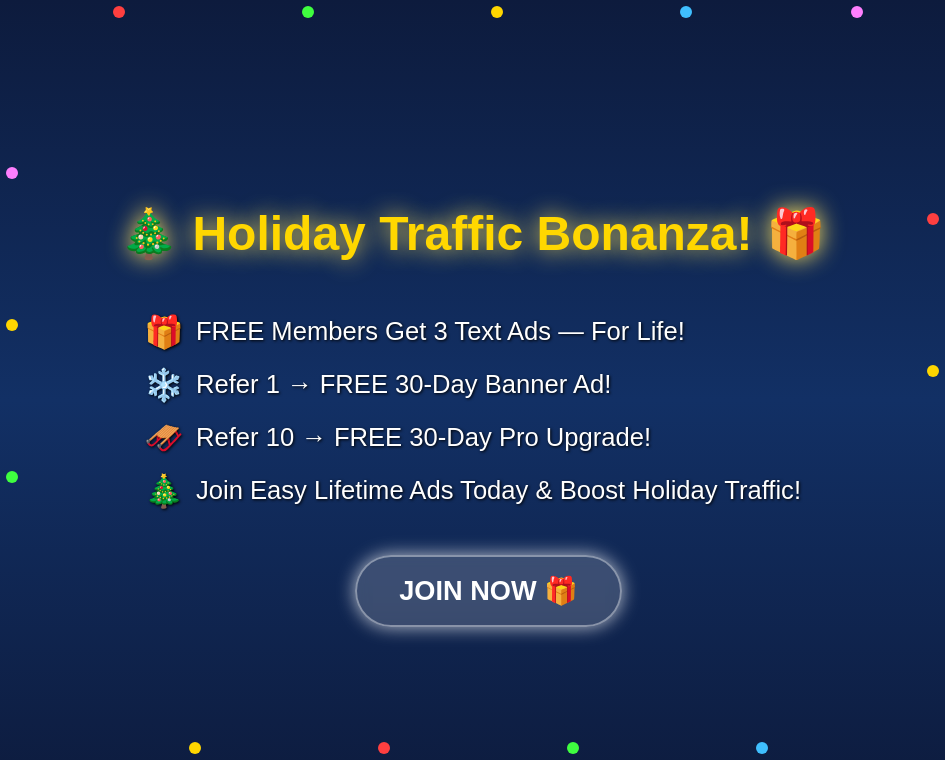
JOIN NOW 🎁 (488, 590)
